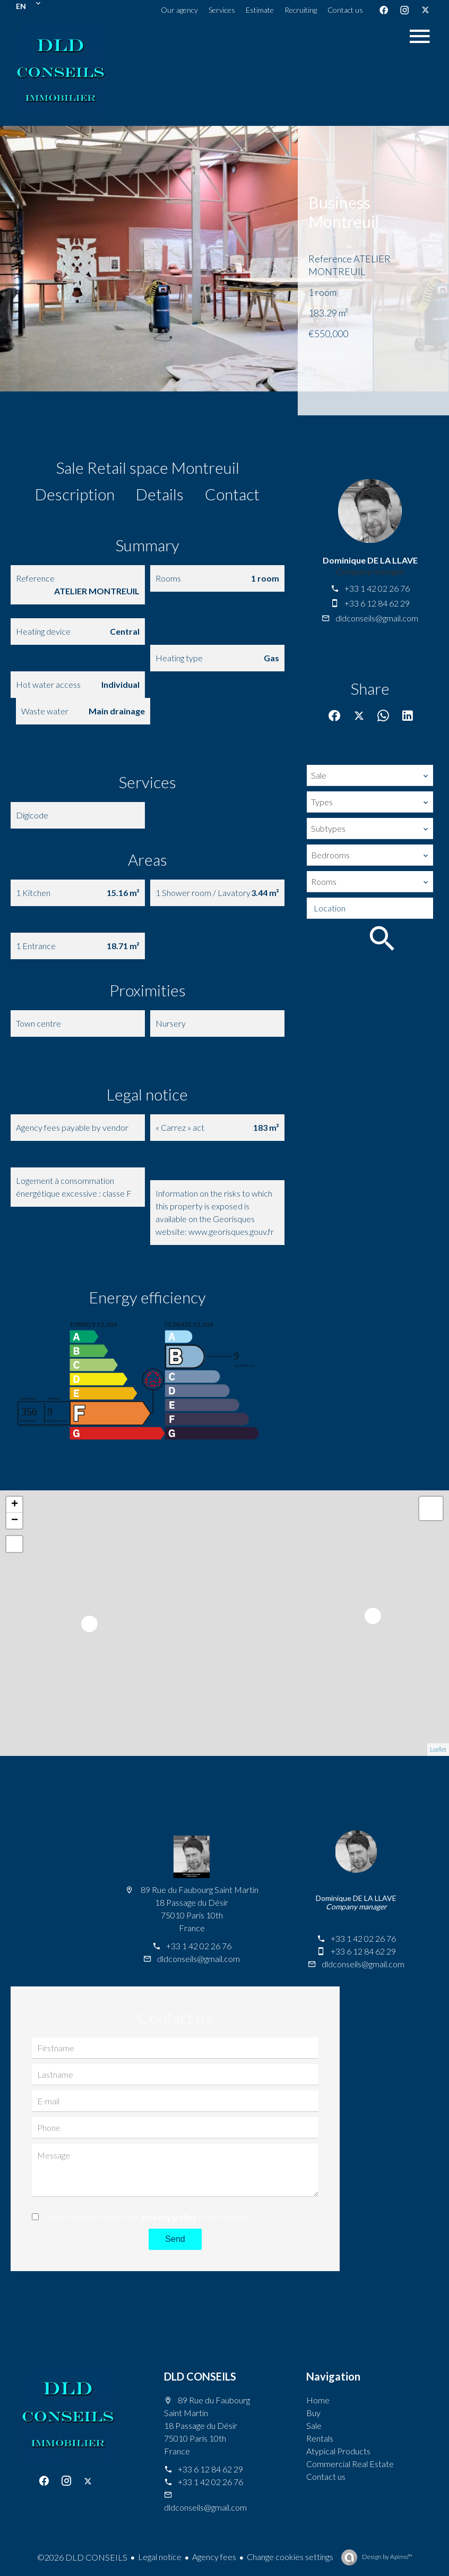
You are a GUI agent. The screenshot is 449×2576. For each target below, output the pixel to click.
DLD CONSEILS (200, 2376)
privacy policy (169, 2217)
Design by (386, 2557)
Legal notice (160, 2557)
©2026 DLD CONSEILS (82, 2557)
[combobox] (370, 775)
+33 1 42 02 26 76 (377, 588)
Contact (232, 494)
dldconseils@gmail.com (376, 618)
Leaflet (438, 1749)
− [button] (14, 1521)
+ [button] (14, 1505)
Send (175, 2239)
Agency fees (214, 2557)
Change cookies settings (290, 2557)
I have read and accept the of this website (147, 2217)
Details (160, 494)
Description (75, 494)
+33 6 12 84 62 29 (377, 603)
